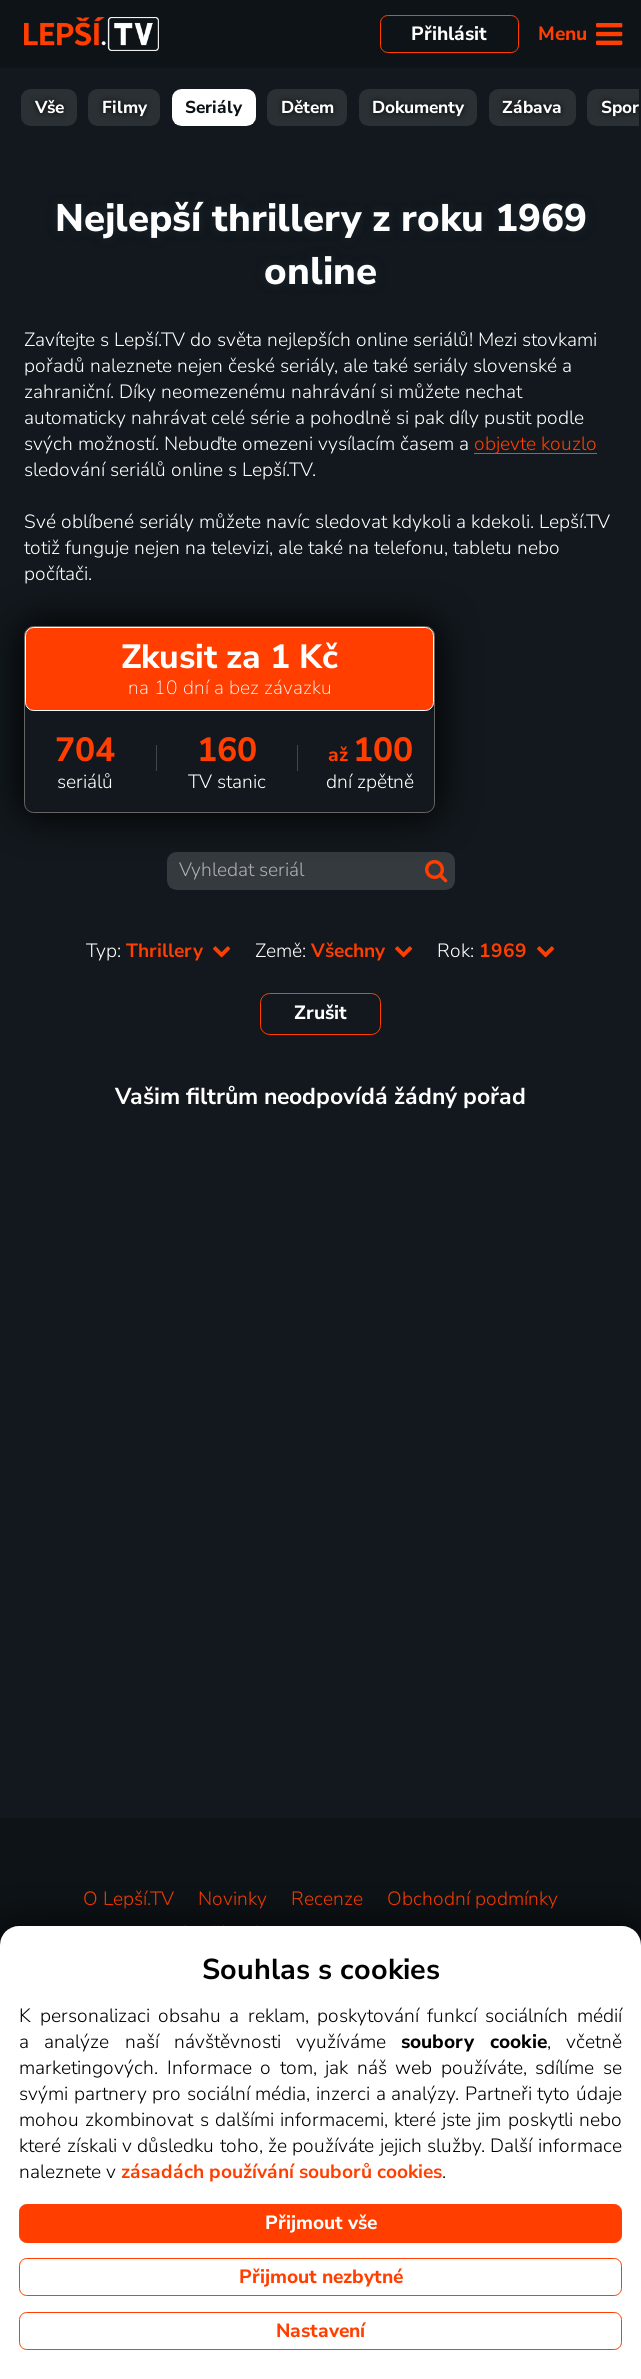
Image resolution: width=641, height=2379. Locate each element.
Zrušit (320, 1013)
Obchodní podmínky (472, 1899)
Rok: (496, 951)
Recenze (327, 1899)
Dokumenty (418, 107)
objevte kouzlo (535, 444)
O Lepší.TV (128, 1899)
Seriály (213, 107)
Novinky (232, 1899)
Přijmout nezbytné (321, 2277)
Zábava (532, 107)
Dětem (307, 107)
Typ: (158, 951)
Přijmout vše (321, 2223)
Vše (49, 107)
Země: (334, 951)
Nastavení (320, 2331)
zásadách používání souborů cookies (281, 2172)
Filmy (124, 107)
